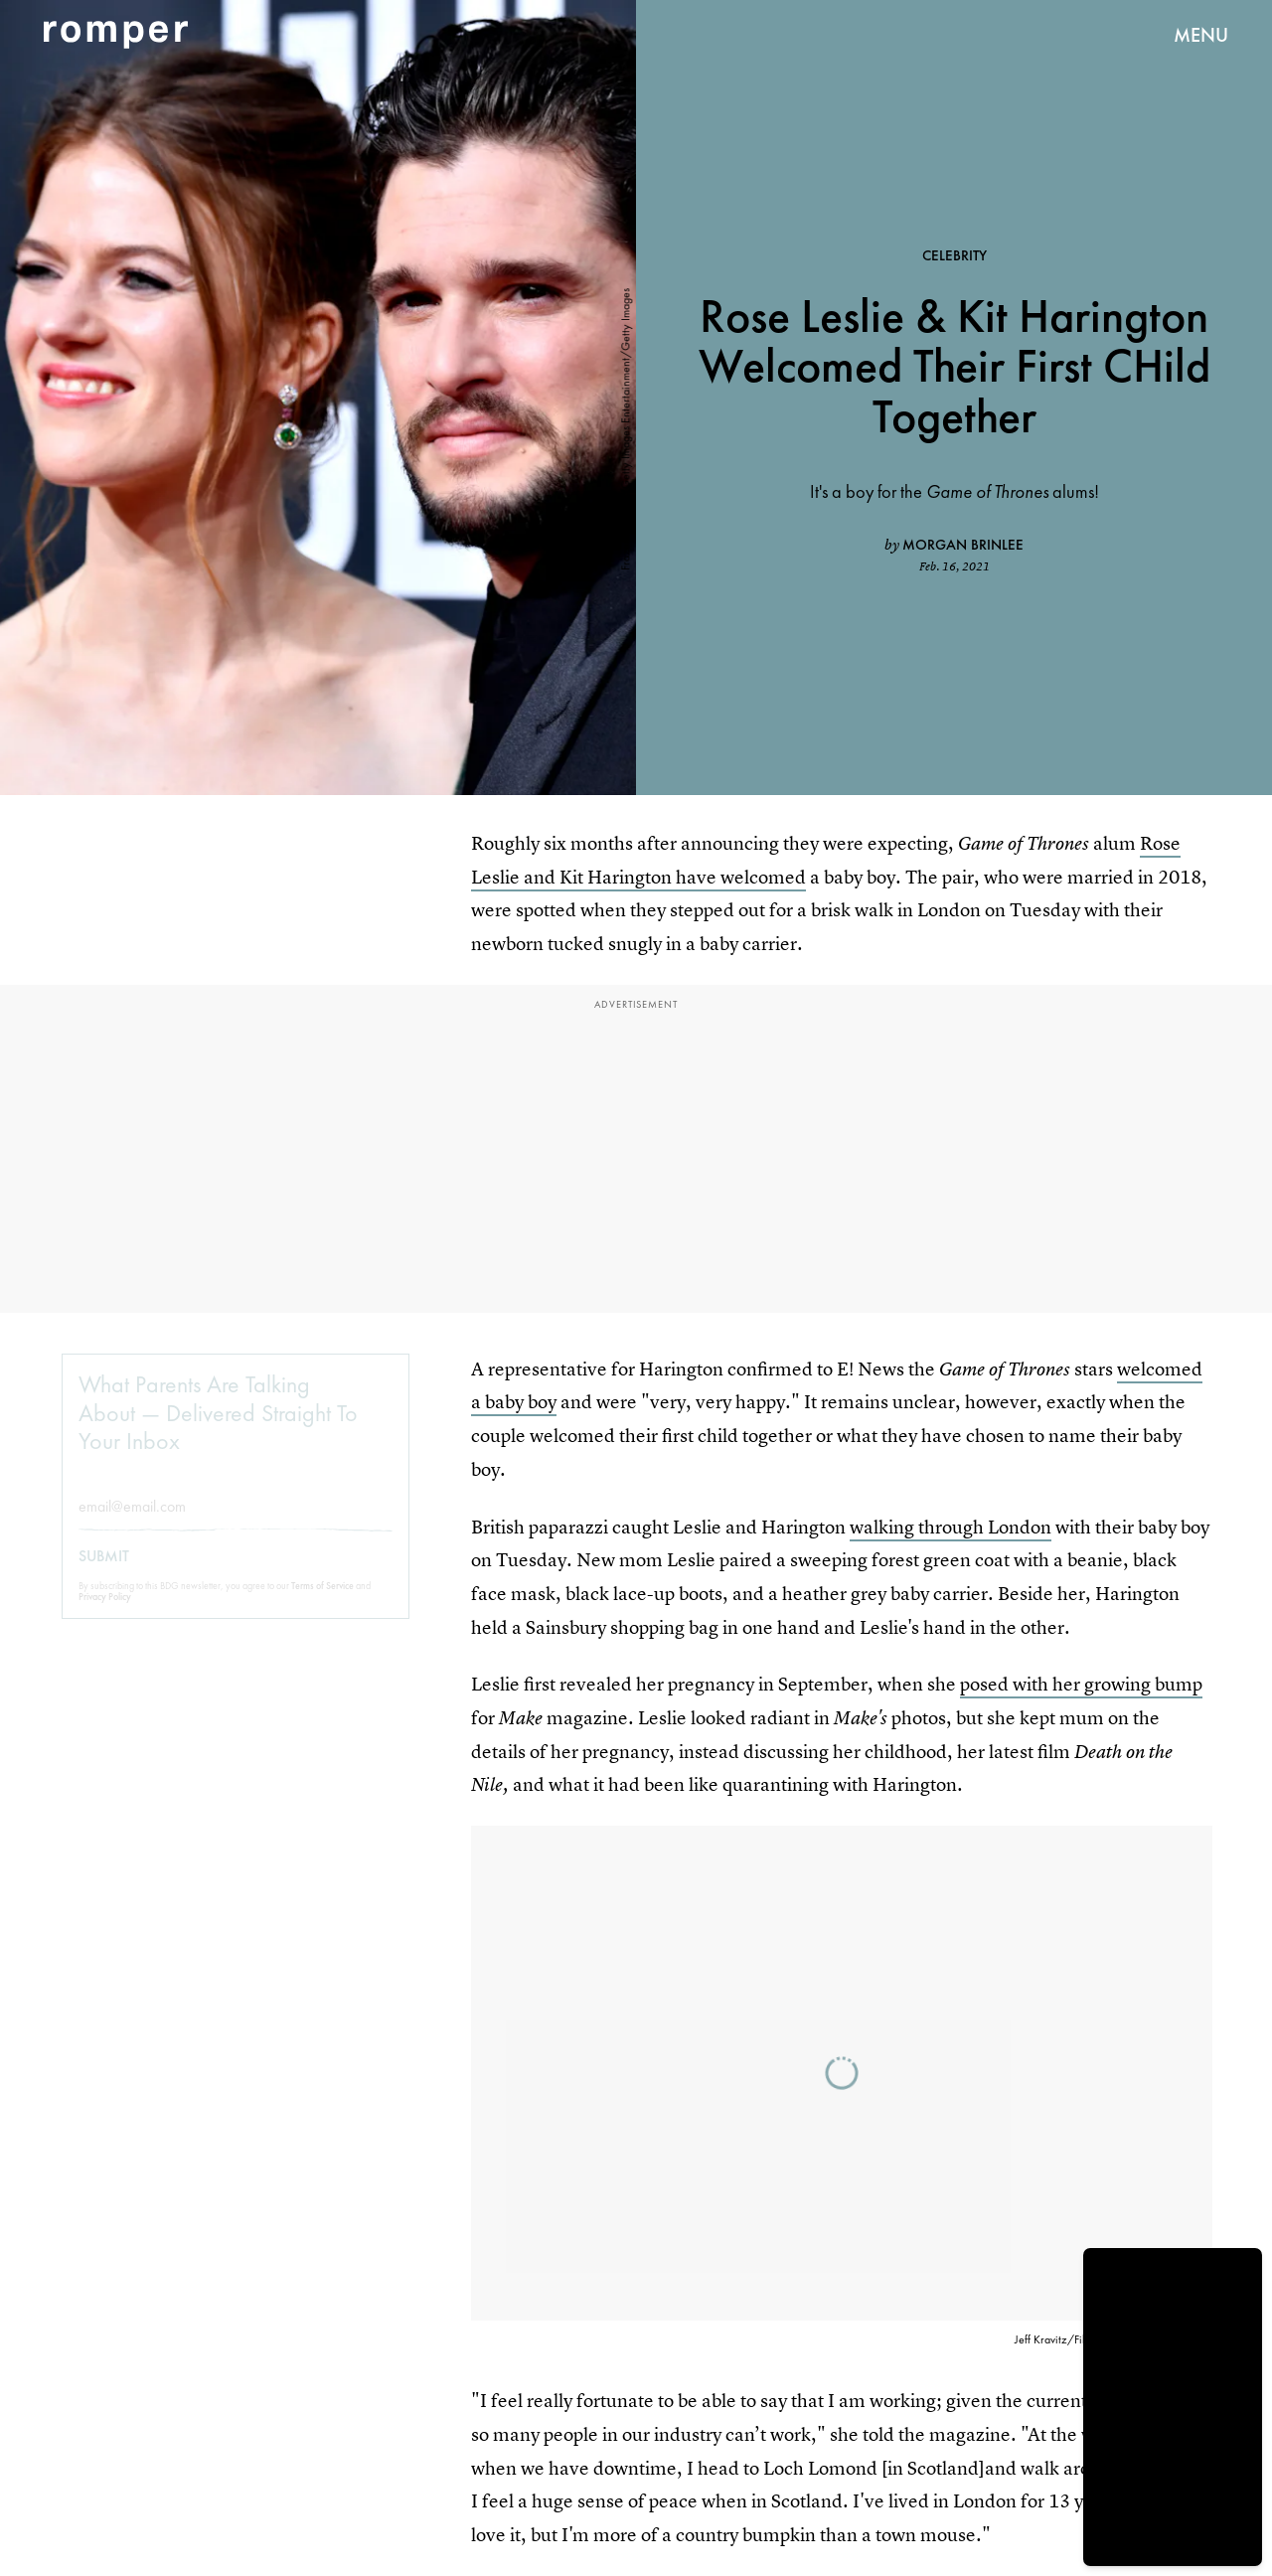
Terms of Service (322, 1600)
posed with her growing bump (1081, 1684)
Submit (104, 1571)
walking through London (950, 1527)
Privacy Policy (105, 1611)
